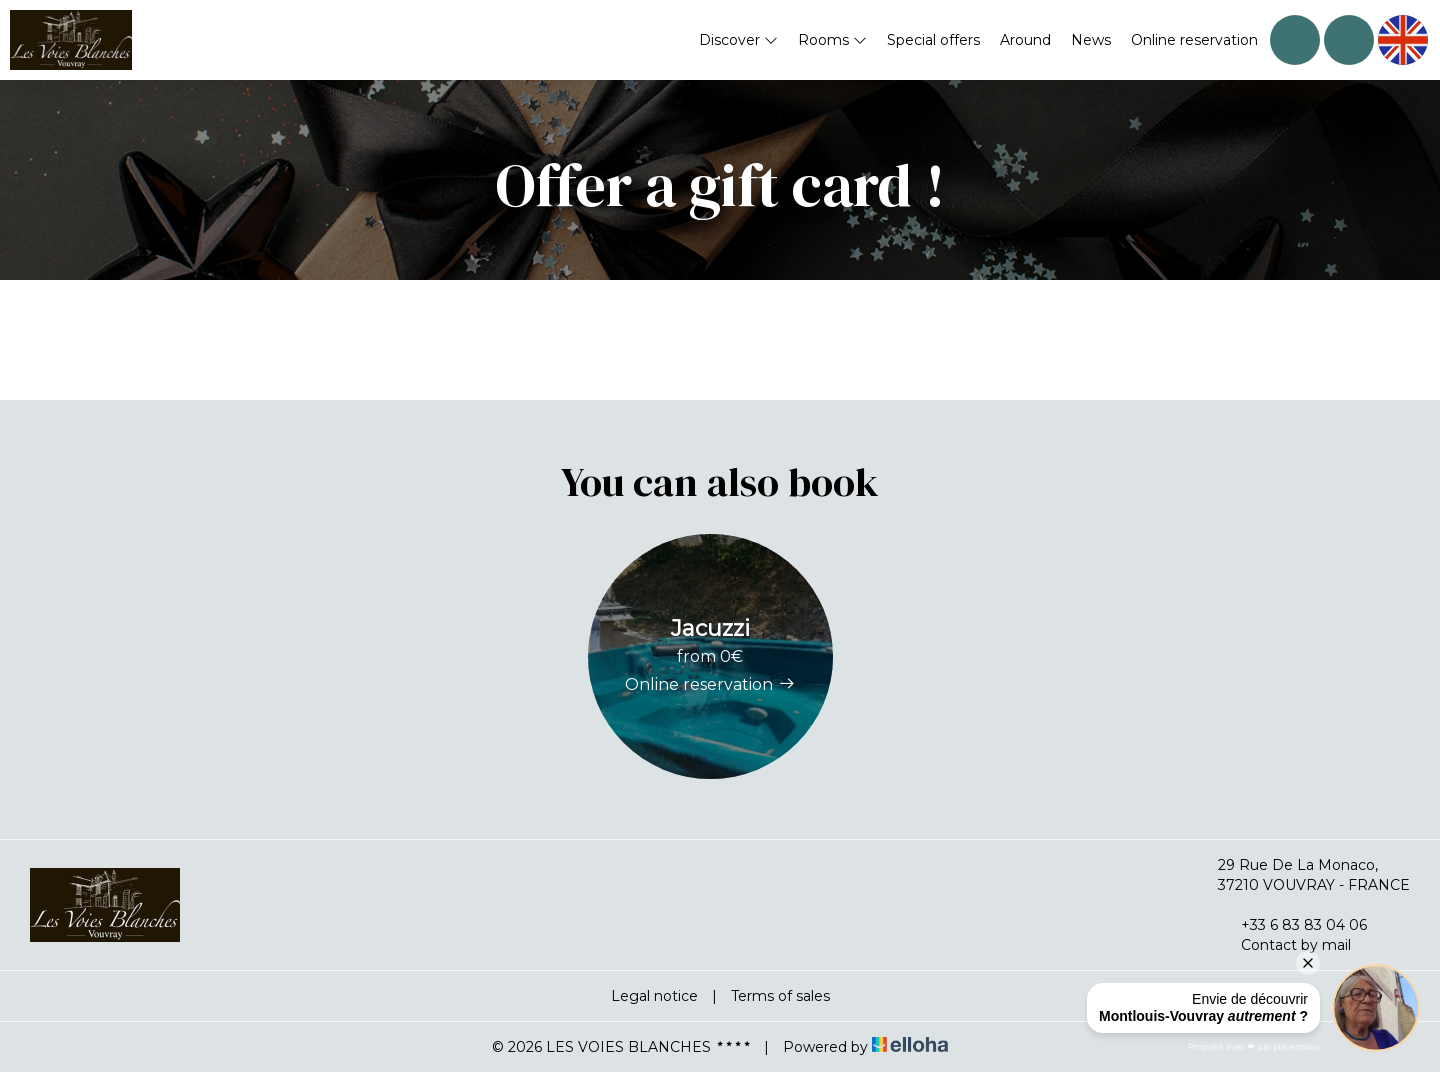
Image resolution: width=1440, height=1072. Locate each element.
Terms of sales (780, 996)
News (1091, 40)
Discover (738, 40)
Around (1025, 40)
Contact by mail (1284, 945)
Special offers (933, 40)
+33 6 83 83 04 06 (1292, 925)
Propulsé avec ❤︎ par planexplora (1254, 1047)
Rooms (832, 40)
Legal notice (654, 996)
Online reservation (1194, 40)
